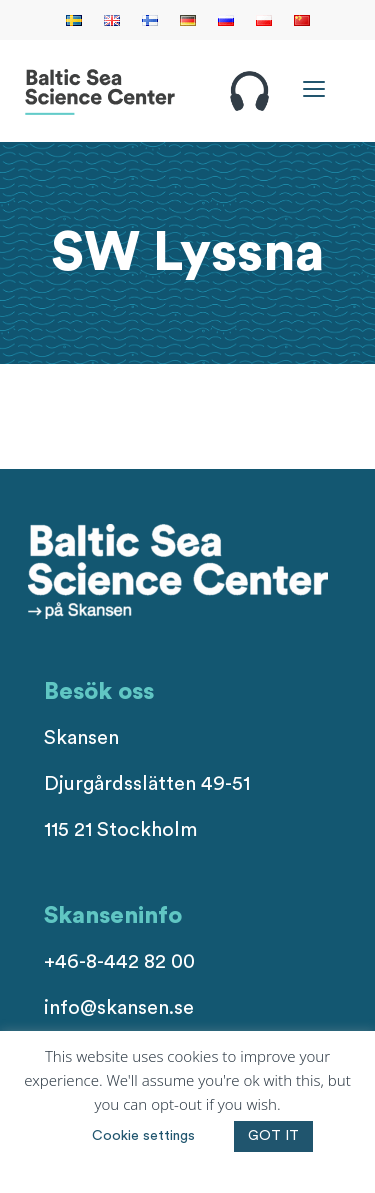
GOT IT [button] (273, 1136)
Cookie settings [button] (143, 1136)
